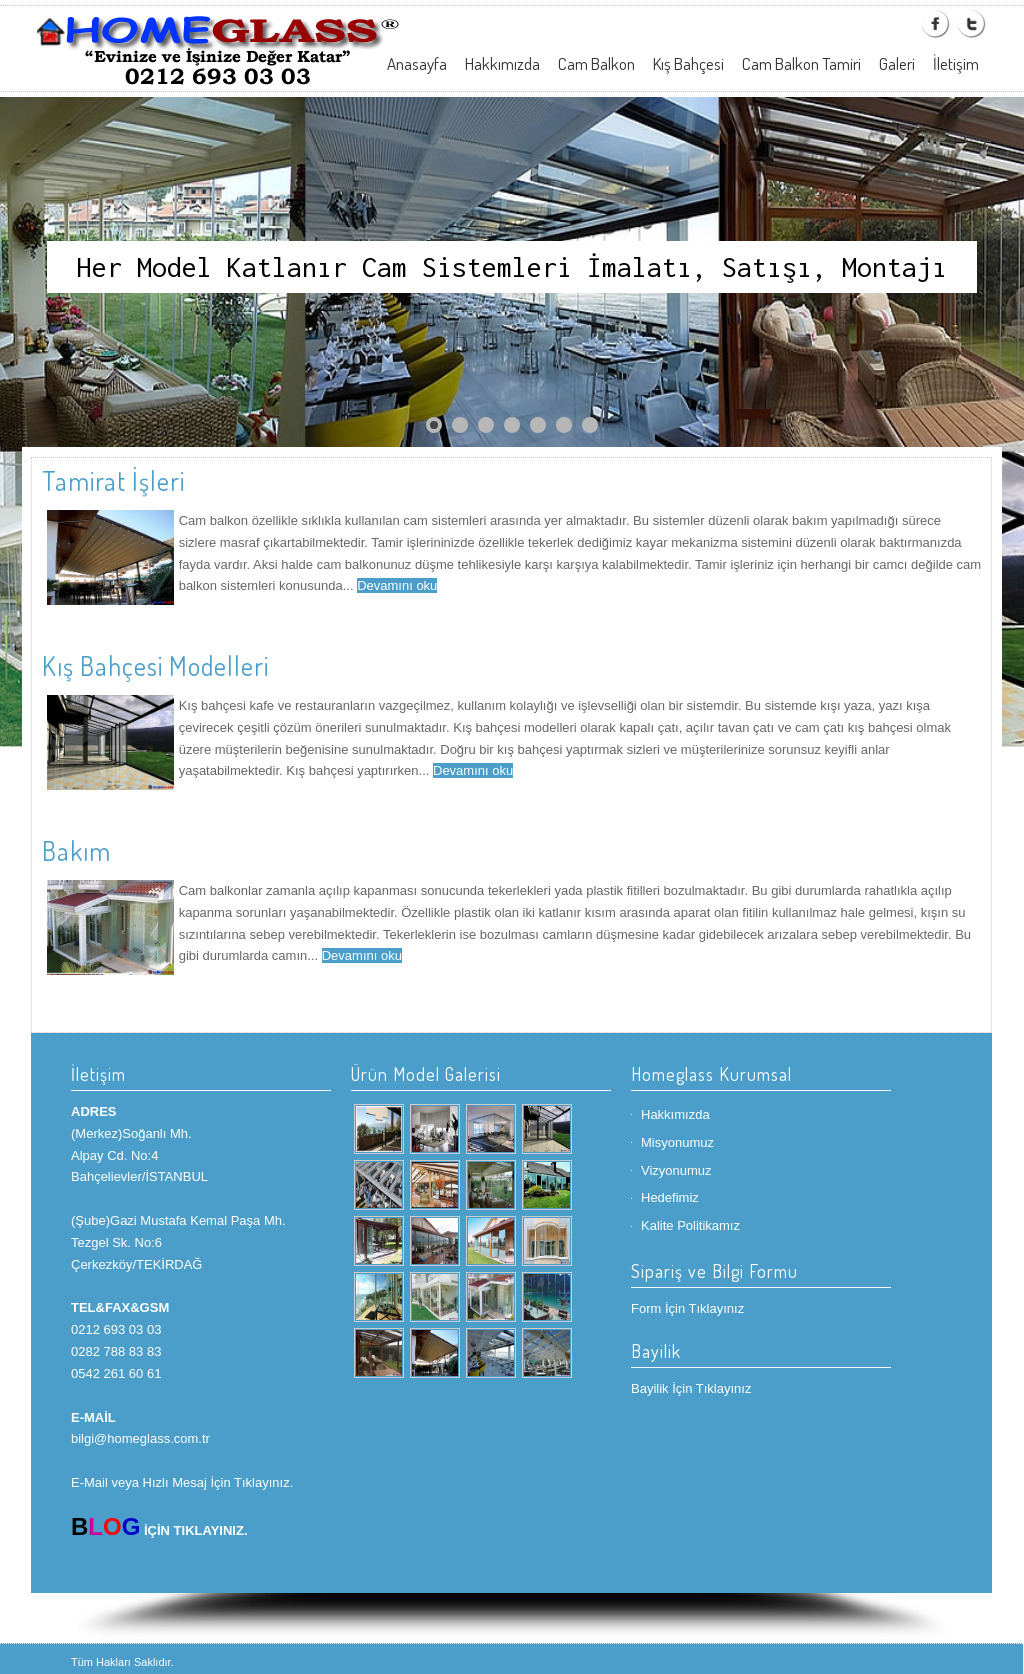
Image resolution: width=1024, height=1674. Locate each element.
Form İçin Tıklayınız (687, 1308)
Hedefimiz (670, 1197)
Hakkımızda (502, 63)
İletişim (956, 63)
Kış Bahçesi (688, 63)
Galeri (897, 63)
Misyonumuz (677, 1142)
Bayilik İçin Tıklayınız (691, 1388)
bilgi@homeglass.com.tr (140, 1438)
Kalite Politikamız (690, 1225)
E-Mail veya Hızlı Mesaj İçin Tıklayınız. (182, 1482)
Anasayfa (417, 63)
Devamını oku (397, 585)
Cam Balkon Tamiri (801, 63)
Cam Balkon (596, 63)
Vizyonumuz (676, 1170)
